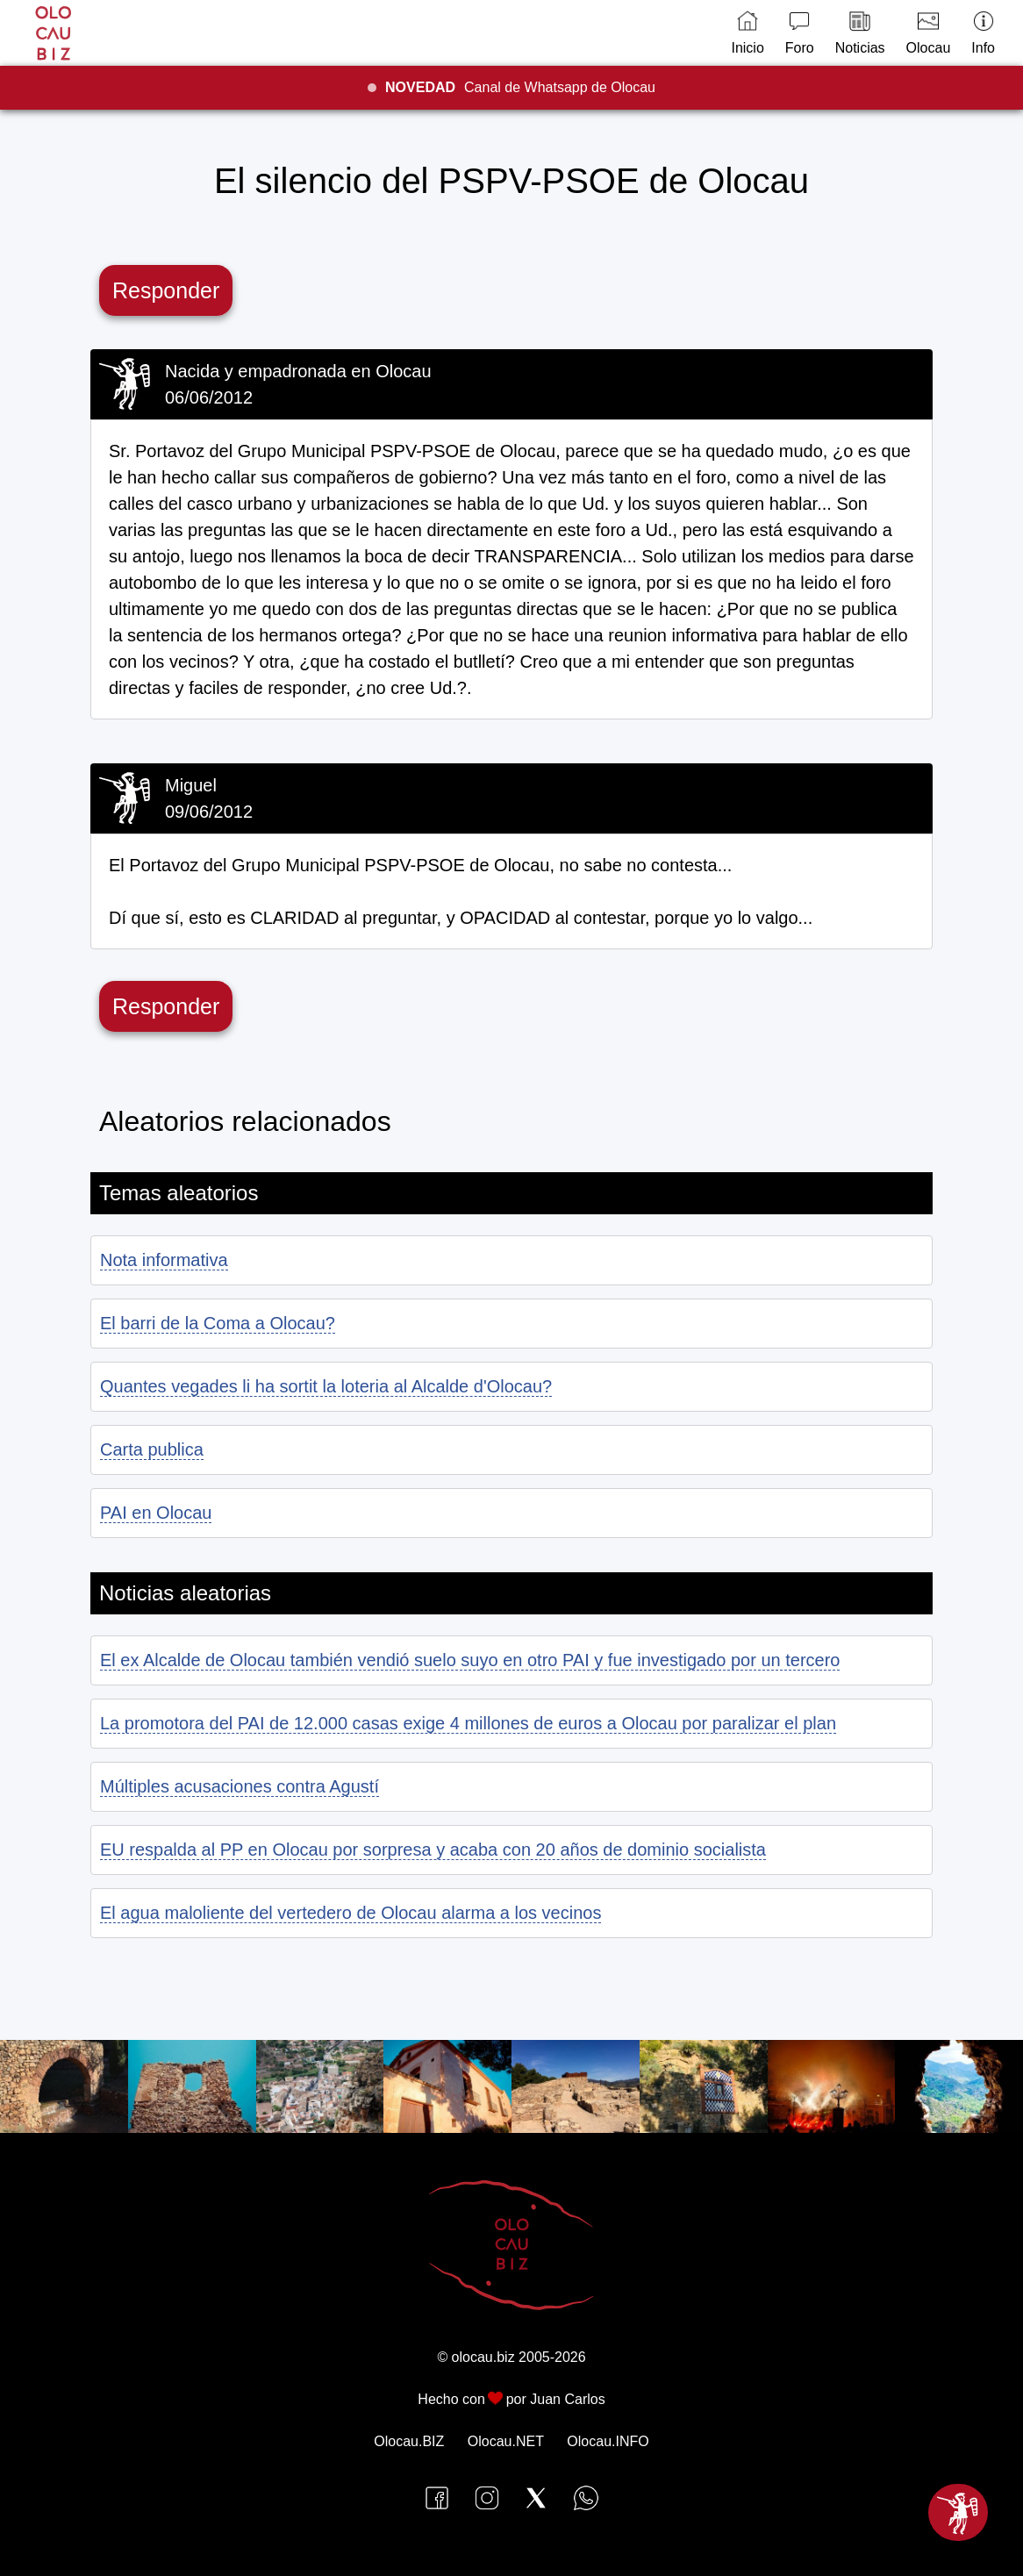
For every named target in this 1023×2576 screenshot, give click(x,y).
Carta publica (152, 1449)
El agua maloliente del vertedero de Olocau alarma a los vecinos (350, 1912)
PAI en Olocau (155, 1512)
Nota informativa (164, 1260)
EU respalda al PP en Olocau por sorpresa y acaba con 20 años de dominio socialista (433, 1849)
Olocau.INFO (607, 2441)
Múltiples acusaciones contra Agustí (239, 1786)
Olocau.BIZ (409, 2441)
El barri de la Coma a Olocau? (217, 1323)
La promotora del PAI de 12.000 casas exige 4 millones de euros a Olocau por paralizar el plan (468, 1723)
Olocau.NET (506, 2441)
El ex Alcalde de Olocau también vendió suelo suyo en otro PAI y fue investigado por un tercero (470, 1660)
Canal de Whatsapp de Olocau (520, 87)
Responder (165, 290)
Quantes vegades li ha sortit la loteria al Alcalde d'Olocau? (326, 1386)
